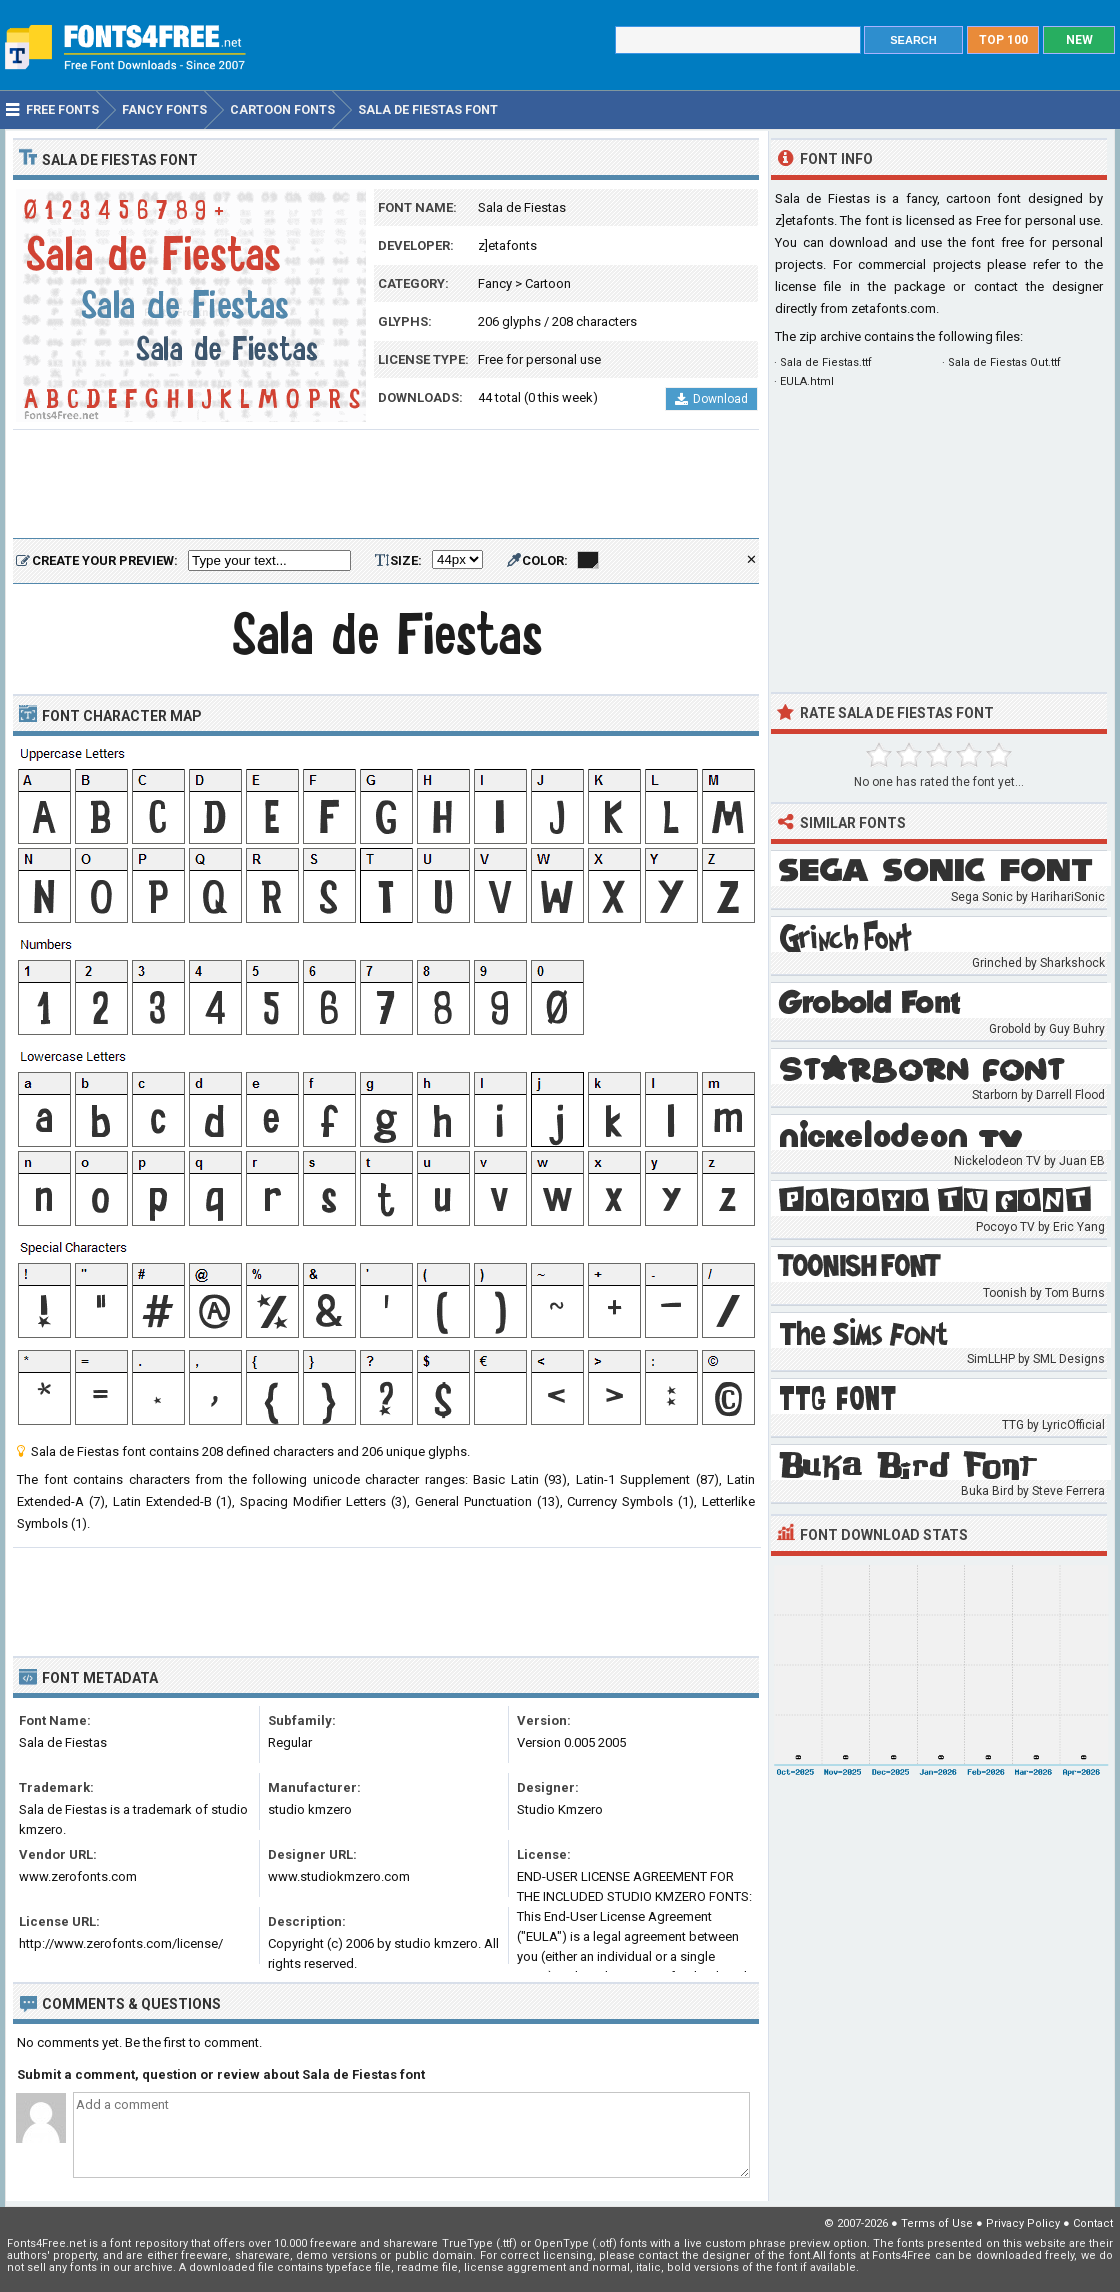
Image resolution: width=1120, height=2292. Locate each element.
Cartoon (548, 283)
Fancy (495, 283)
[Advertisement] (386, 485)
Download (711, 399)
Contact (1093, 2223)
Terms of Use (937, 2223)
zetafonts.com (893, 308)
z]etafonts (507, 245)
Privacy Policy (1023, 2223)
